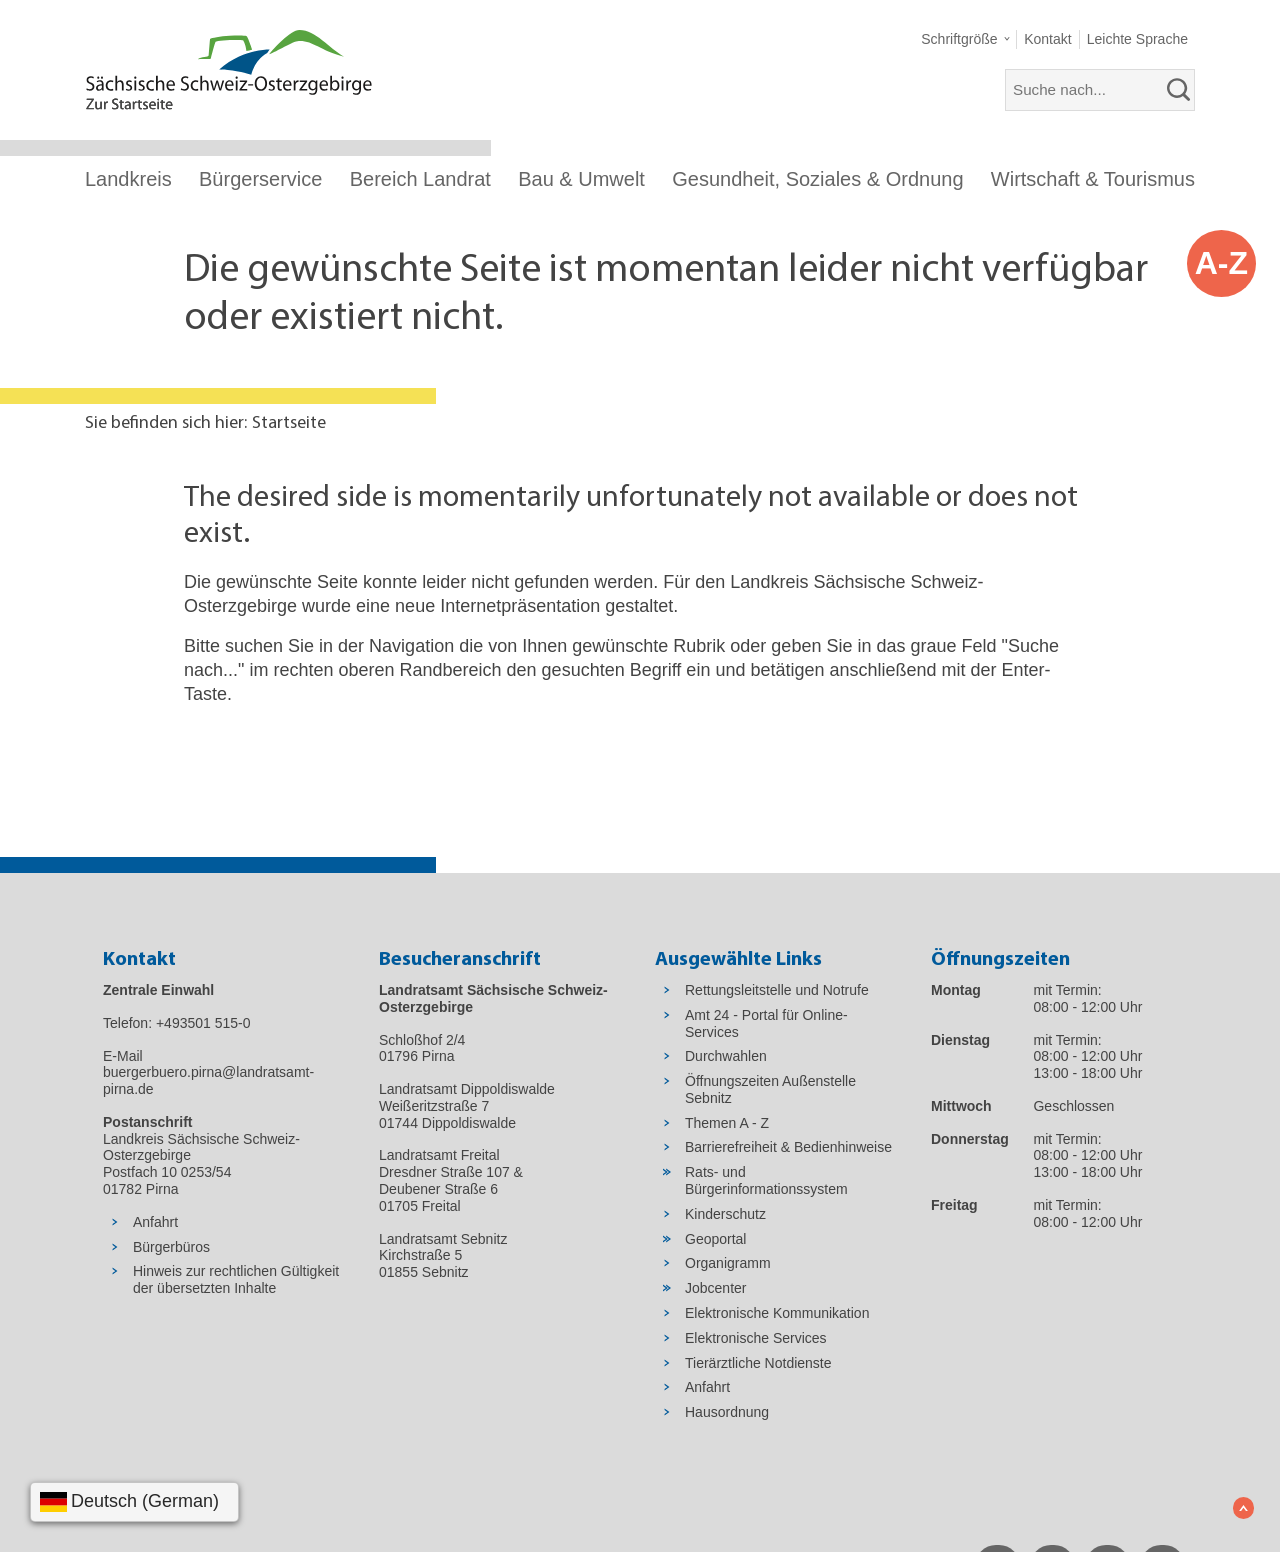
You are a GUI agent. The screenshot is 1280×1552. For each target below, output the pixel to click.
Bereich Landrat (420, 179)
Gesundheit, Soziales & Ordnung (817, 179)
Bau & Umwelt (581, 179)
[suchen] (1179, 90)
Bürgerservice (260, 179)
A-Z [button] (1221, 263)
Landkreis (128, 179)
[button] (965, 39)
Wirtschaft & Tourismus (1093, 179)
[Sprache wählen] (134, 1502)
